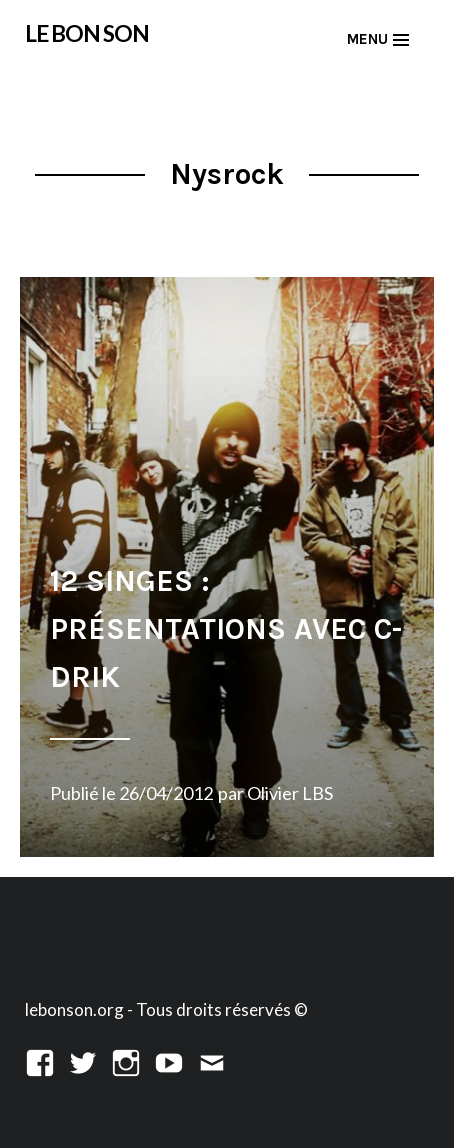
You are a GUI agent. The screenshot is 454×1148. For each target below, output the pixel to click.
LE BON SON (87, 33)
